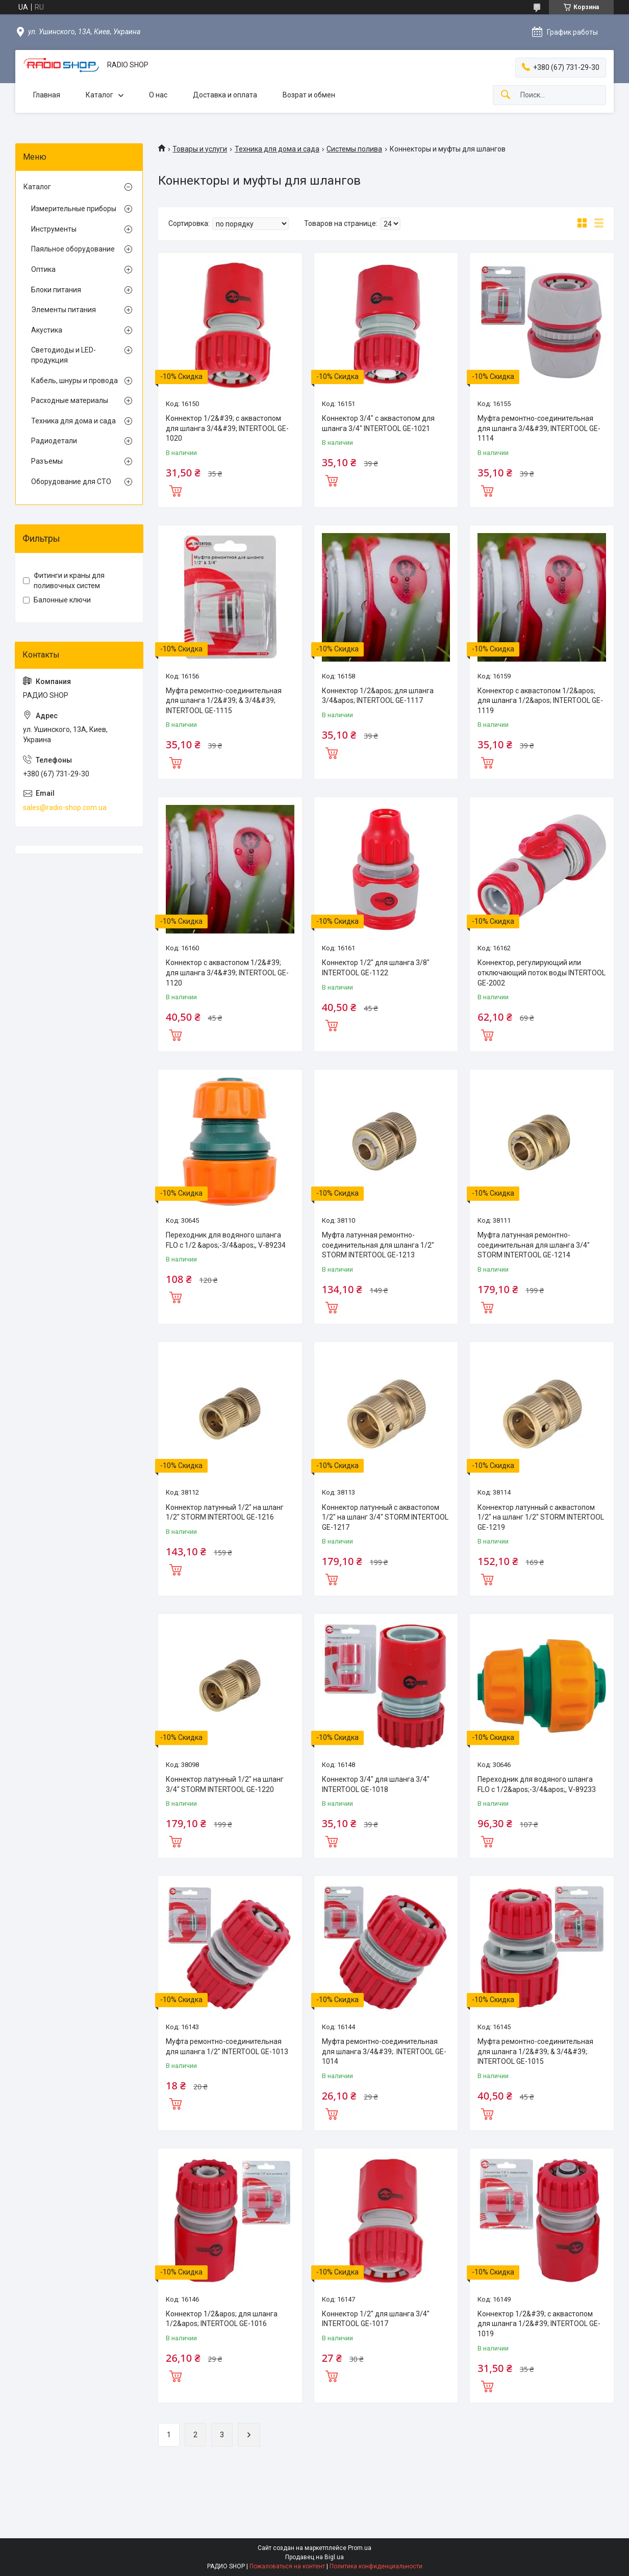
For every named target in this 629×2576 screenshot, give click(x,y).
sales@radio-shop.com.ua (65, 807)
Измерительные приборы (73, 209)
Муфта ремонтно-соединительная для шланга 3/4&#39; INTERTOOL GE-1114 (538, 428)
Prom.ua (359, 2548)
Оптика (43, 269)
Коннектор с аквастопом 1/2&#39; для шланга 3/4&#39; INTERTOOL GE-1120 (227, 972)
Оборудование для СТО (71, 481)
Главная (46, 95)
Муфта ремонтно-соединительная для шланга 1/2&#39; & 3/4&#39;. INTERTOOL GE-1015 (535, 2051)
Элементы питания (63, 310)
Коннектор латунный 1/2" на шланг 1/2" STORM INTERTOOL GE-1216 (225, 1512)
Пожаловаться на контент (287, 2566)
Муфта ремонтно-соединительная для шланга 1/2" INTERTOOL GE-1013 (227, 2046)
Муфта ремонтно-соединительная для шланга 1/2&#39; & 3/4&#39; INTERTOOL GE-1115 (224, 701)
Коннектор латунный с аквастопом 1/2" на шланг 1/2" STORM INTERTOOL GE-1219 (540, 1517)
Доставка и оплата (225, 95)
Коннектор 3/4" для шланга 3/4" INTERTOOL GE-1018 (376, 1784)
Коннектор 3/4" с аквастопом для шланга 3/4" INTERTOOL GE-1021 (378, 423)
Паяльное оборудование (73, 249)
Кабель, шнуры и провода (74, 380)
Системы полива (354, 149)
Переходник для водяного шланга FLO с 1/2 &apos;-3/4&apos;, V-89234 (226, 1240)
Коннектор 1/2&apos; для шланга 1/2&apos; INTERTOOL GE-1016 (222, 2319)
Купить (175, 489)
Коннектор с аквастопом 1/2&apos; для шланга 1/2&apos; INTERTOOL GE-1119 (540, 701)
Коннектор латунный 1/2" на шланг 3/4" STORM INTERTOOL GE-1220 (225, 1784)
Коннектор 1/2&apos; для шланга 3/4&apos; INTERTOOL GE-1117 (378, 696)
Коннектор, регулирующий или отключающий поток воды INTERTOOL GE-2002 (541, 972)
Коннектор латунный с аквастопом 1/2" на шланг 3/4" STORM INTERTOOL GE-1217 (385, 1517)
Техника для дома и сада (277, 149)
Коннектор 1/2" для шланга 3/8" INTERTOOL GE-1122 (376, 967)
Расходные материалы (69, 400)
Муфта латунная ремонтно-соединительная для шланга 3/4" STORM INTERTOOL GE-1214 (533, 1245)
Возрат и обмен (309, 95)
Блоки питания (56, 290)
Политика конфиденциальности (376, 2566)
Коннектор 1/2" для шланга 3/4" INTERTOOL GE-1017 (376, 2319)
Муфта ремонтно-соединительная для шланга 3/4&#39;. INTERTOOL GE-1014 (384, 2051)
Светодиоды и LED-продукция (63, 355)
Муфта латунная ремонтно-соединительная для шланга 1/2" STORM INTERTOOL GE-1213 (378, 1245)
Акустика (46, 330)
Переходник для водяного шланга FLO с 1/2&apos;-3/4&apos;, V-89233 (536, 1784)
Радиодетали (54, 441)
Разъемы (47, 461)
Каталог (99, 95)
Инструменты (54, 229)
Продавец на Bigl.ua (314, 2557)
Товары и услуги (199, 149)
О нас (158, 95)
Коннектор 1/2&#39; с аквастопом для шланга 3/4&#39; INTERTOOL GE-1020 (227, 428)
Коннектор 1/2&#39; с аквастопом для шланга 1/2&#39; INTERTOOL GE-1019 (538, 2324)
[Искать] (505, 95)
